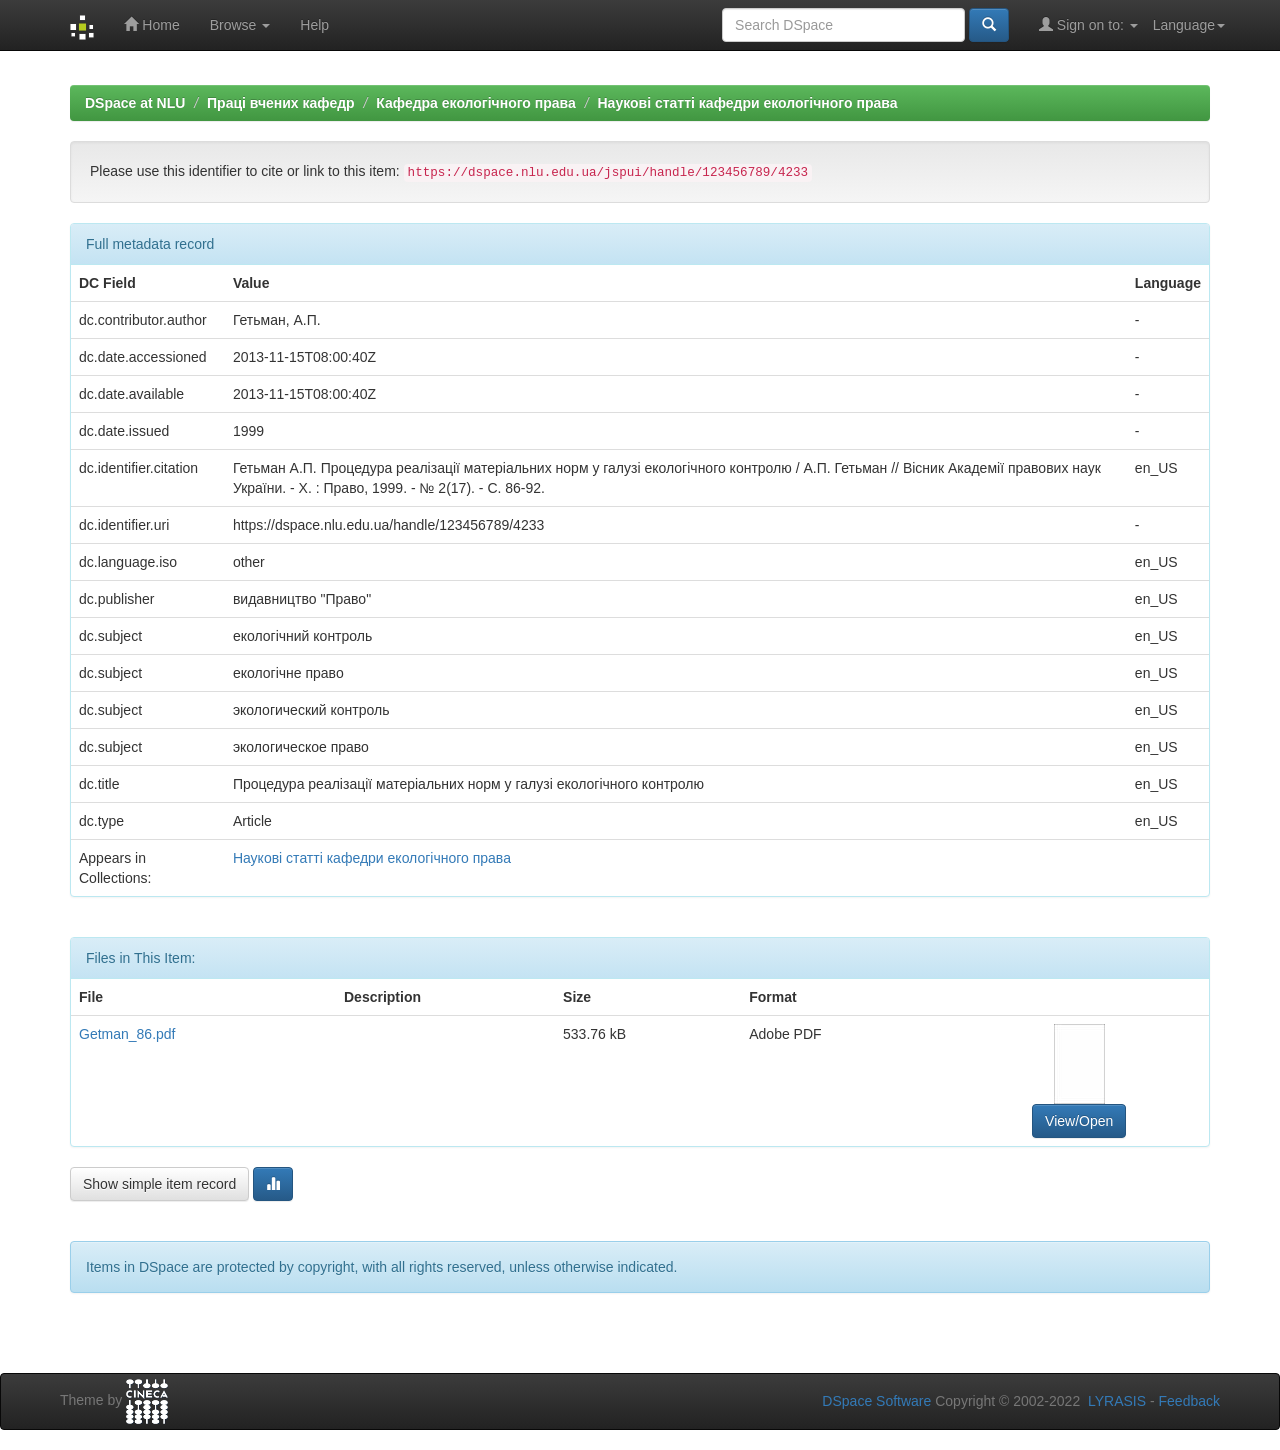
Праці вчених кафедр (281, 103)
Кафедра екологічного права (476, 103)
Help (314, 25)
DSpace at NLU (135, 103)
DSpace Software (876, 1401)
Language (1189, 25)
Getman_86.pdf (127, 1034)
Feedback (1189, 1401)
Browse (240, 25)
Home (151, 24)
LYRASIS (1117, 1401)
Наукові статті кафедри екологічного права (747, 103)
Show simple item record (159, 1184)
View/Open (1079, 1121)
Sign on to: (1088, 24)
